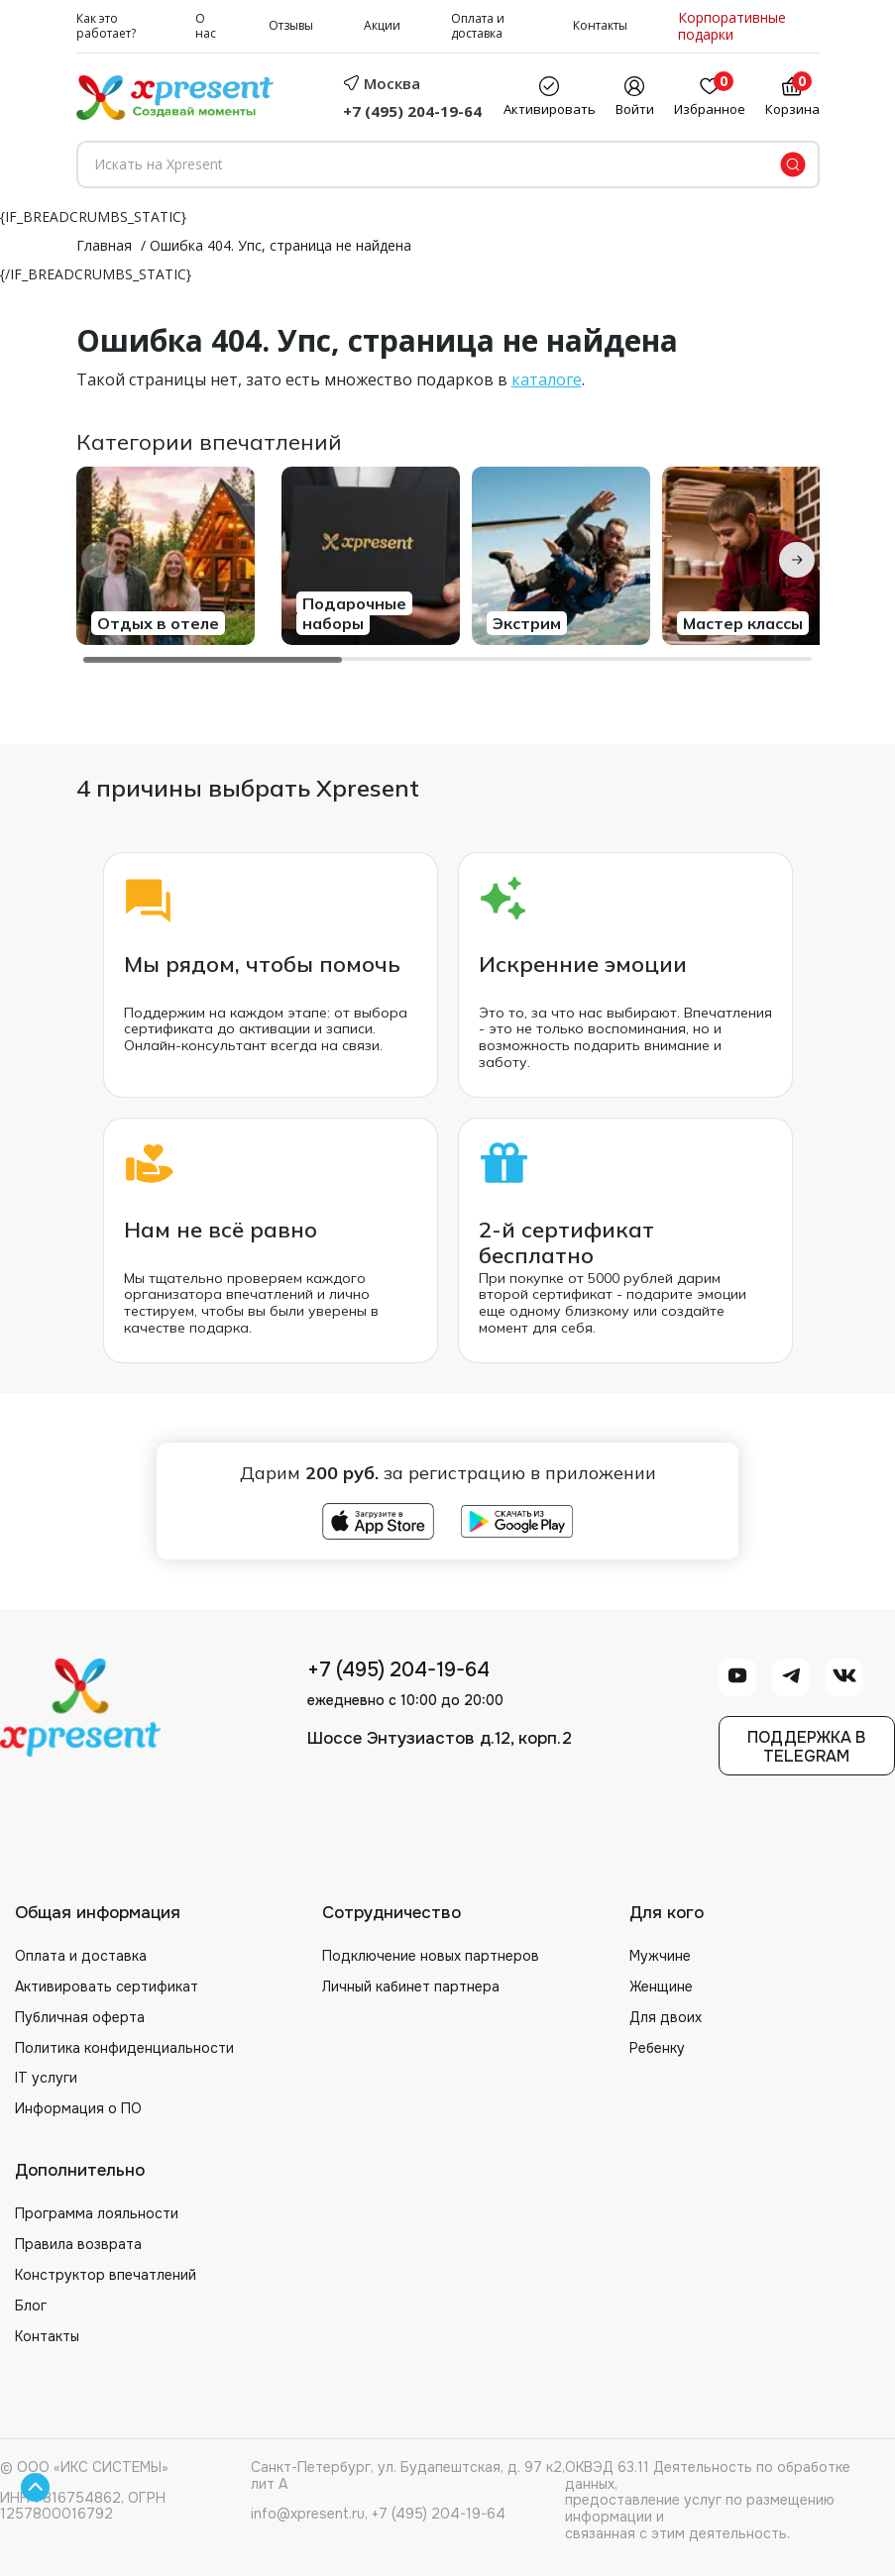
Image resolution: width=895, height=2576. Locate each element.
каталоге (546, 379)
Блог (31, 2305)
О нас (205, 26)
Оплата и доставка (477, 26)
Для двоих (665, 2017)
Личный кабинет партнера (411, 1986)
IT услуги (46, 2078)
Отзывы (291, 26)
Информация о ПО (78, 2108)
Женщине (661, 1986)
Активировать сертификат (106, 1986)
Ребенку (657, 2048)
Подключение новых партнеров (430, 1956)
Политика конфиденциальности (124, 2048)
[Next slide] (797, 560)
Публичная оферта (80, 2017)
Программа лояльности (96, 2213)
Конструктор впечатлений (105, 2275)
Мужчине (660, 1956)
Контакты (600, 26)
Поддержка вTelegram (806, 1747)
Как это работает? (106, 26)
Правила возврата (78, 2244)
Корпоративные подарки (732, 27)
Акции (382, 26)
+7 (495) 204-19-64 (412, 111)
